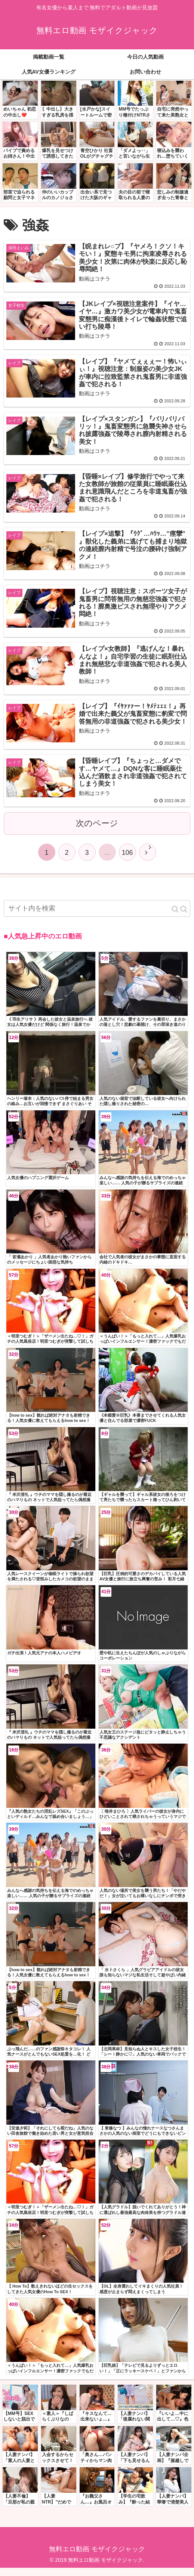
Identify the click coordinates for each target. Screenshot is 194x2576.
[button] (179, 917)
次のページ (97, 831)
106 (127, 861)
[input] (97, 916)
